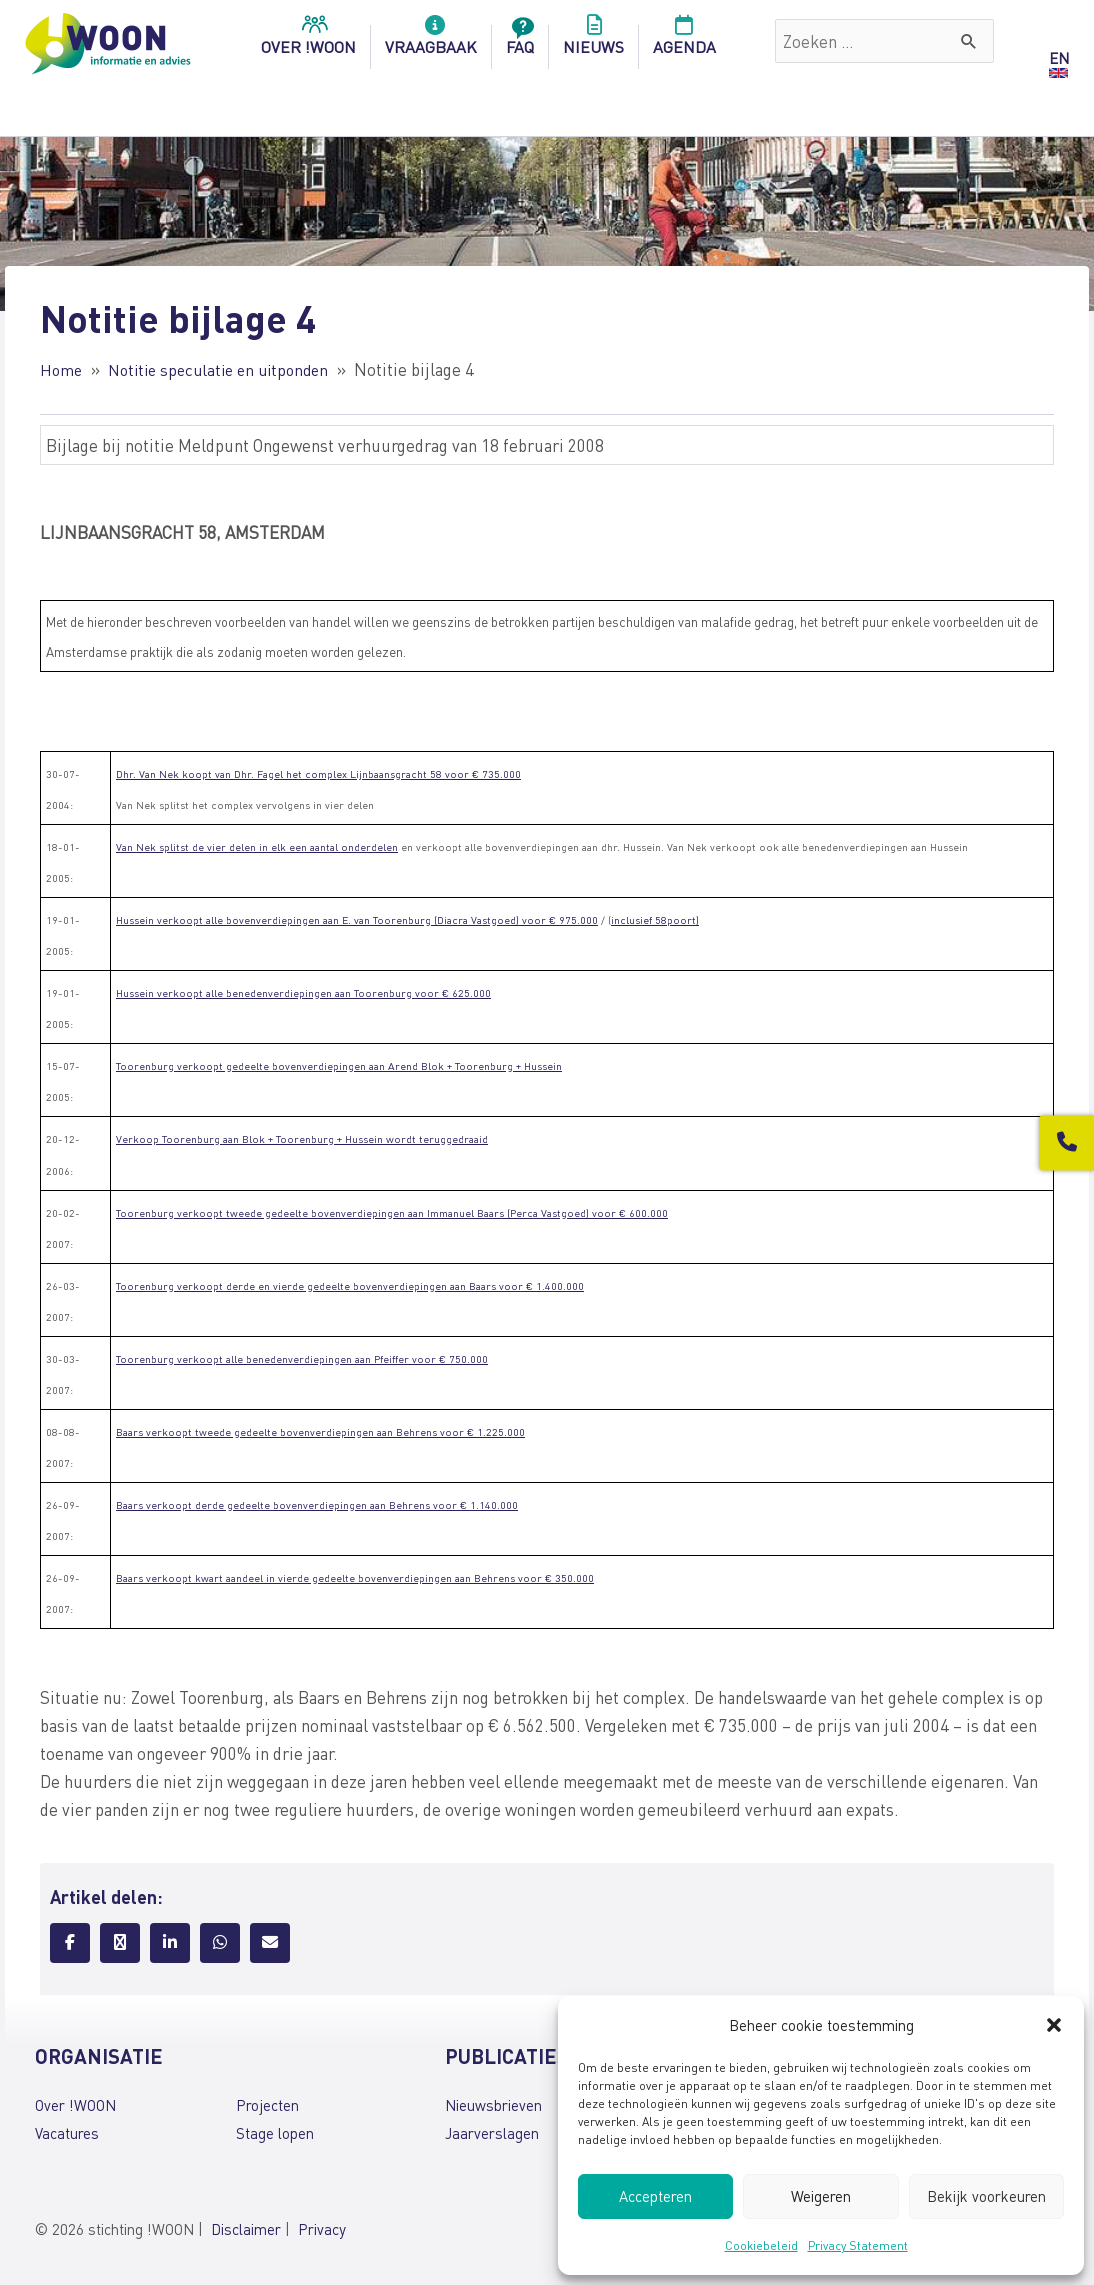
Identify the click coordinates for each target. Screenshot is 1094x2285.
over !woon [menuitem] (308, 41)
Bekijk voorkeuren (986, 2196)
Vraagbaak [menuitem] (431, 41)
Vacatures (67, 2133)
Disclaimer (246, 2228)
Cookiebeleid (761, 2245)
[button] (1054, 2025)
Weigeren (821, 2196)
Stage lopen (275, 2133)
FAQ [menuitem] (520, 41)
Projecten (267, 2105)
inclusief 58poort (653, 920)
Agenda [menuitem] (684, 41)
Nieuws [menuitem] (593, 41)
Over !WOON (75, 2105)
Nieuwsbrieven (493, 2105)
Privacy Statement (858, 2245)
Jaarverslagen (492, 2133)
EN (1059, 58)
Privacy (322, 2228)
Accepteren (655, 2196)
